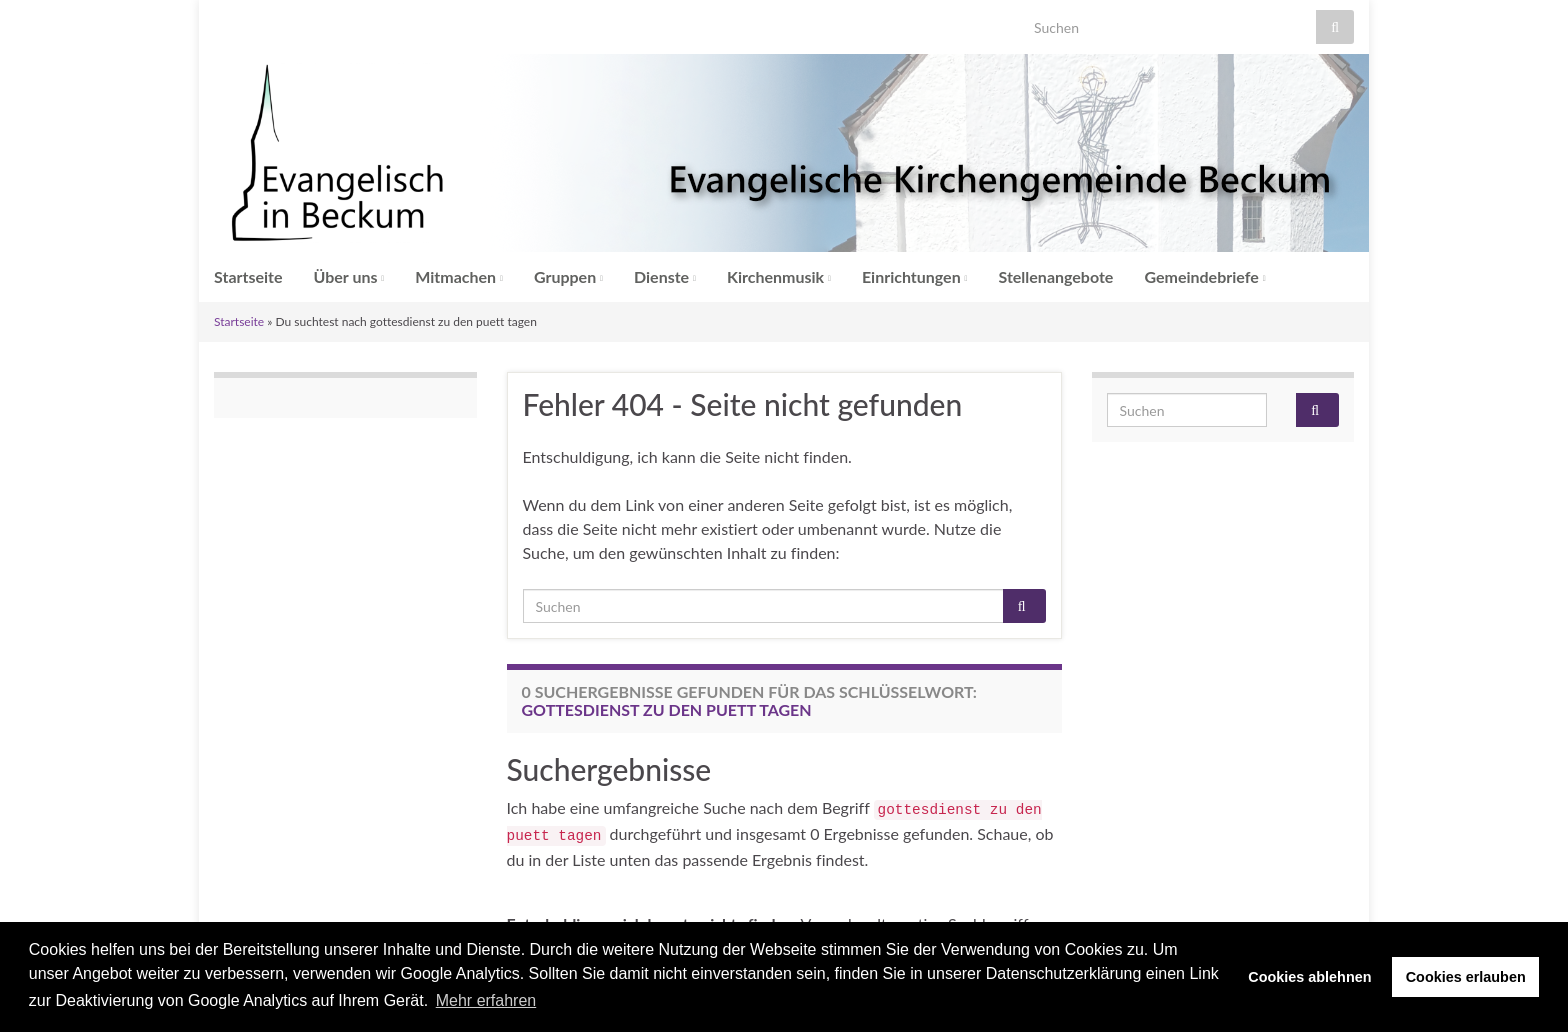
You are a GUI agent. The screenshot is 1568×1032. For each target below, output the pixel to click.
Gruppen (568, 276)
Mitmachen (459, 276)
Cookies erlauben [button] (1466, 977)
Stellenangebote (1056, 276)
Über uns (349, 276)
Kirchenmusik (779, 276)
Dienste (665, 276)
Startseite (248, 276)
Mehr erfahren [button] (486, 1000)
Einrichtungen (915, 276)
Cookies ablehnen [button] (1309, 977)
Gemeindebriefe (1204, 276)
